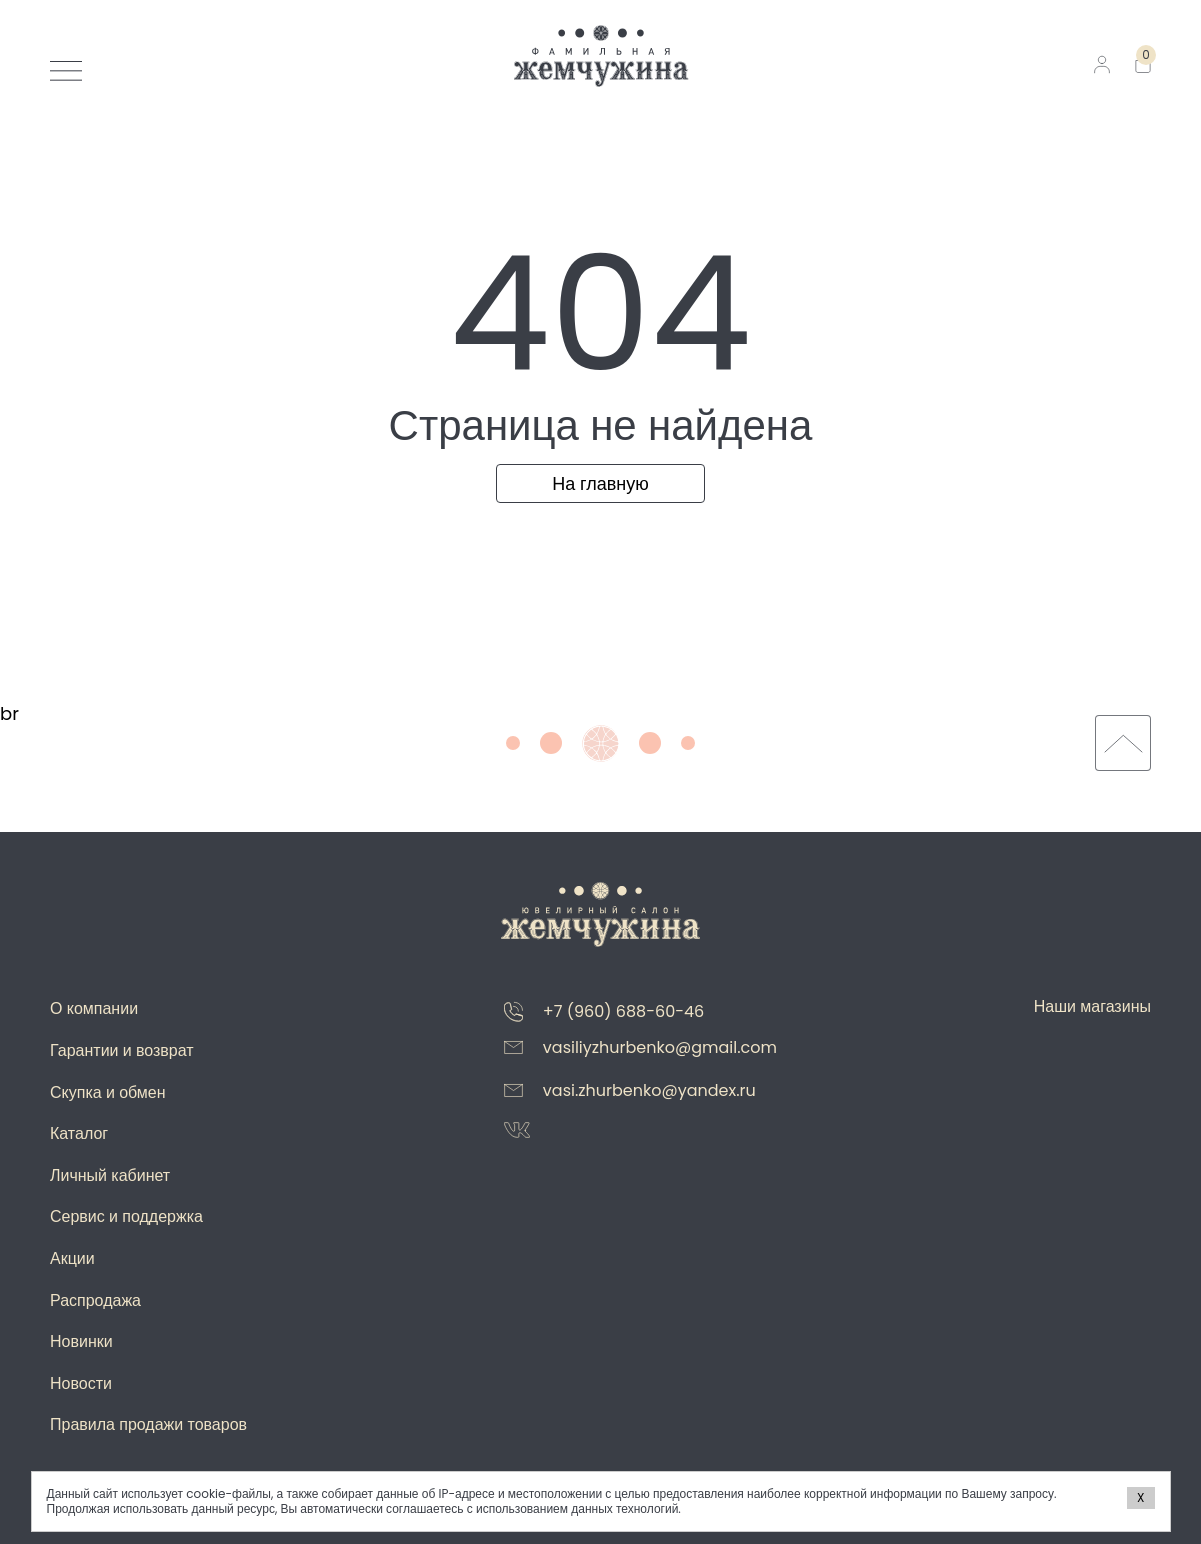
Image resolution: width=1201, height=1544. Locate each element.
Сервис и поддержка (126, 1216)
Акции (72, 1258)
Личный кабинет (110, 1175)
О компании (94, 1008)
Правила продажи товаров (148, 1424)
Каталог (79, 1133)
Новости (81, 1383)
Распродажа (95, 1300)
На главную (600, 483)
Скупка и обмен (108, 1092)
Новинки (81, 1341)
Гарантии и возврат (122, 1050)
